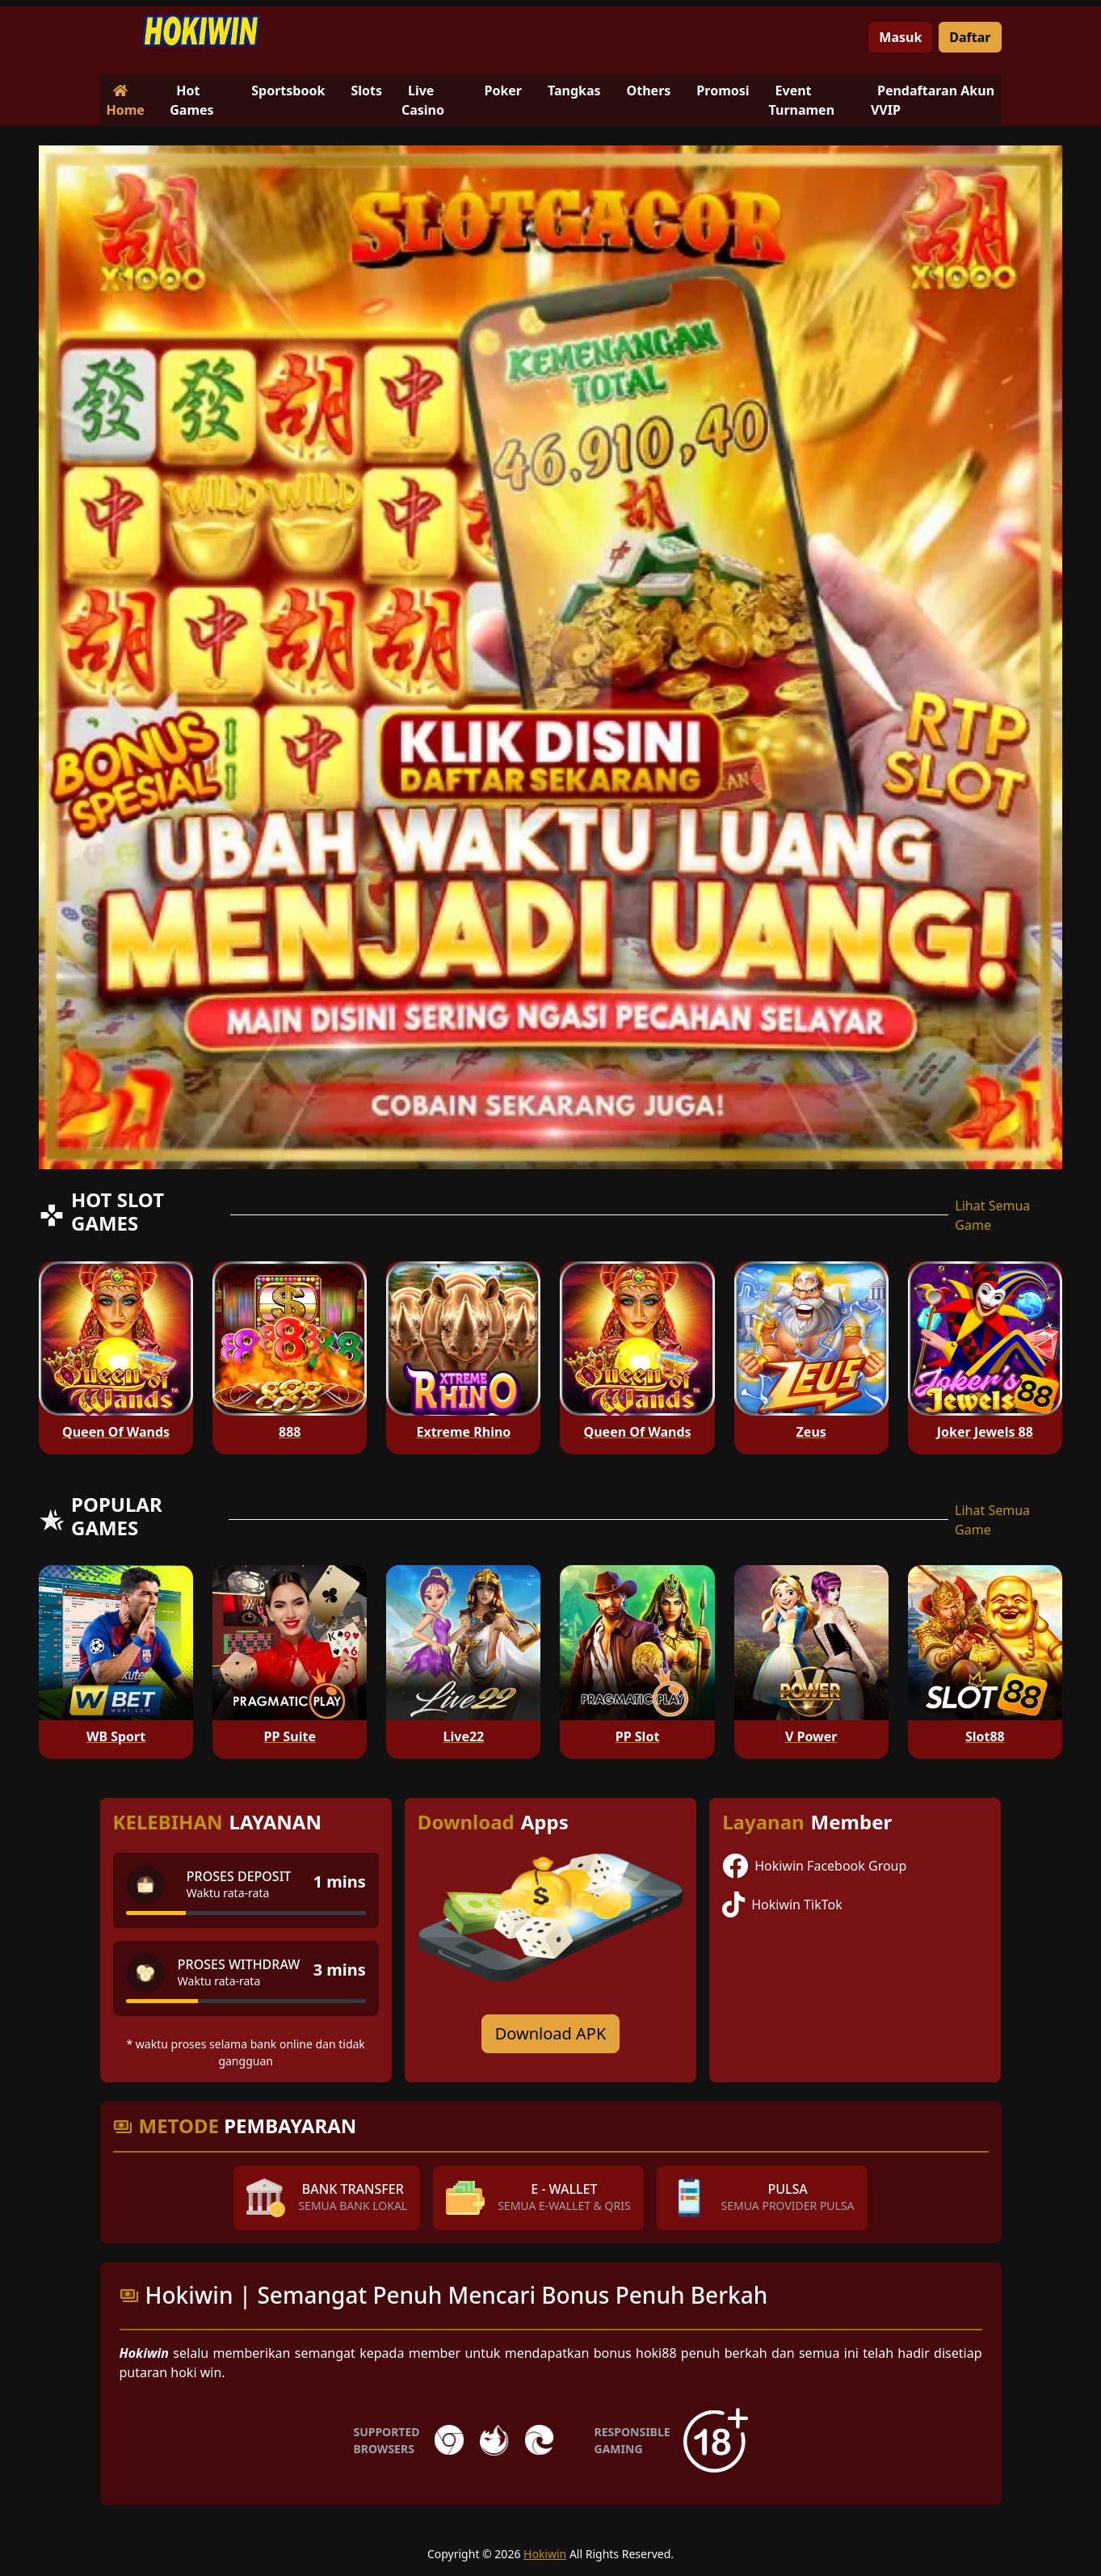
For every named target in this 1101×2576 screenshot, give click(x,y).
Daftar (969, 37)
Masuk (900, 37)
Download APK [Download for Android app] (551, 2033)
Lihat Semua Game (992, 1215)
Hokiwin (544, 2553)
